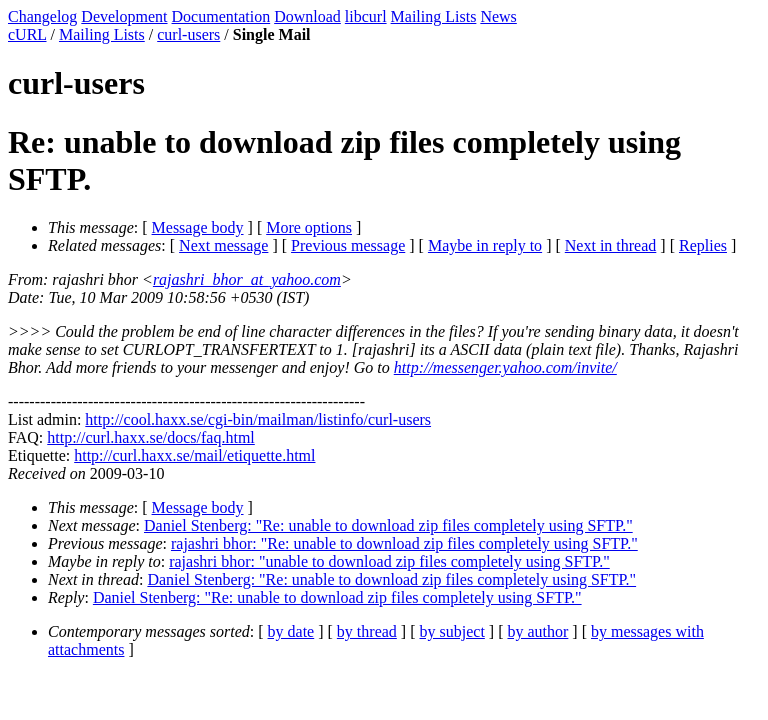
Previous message (348, 245)
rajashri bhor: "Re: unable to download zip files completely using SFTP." (404, 543)
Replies (703, 245)
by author (537, 631)
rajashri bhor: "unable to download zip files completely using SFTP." (389, 561)
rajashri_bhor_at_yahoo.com (247, 279)
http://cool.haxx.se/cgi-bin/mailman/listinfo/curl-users (258, 419)
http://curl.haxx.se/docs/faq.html (151, 437)
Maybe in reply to (485, 245)
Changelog (42, 16)
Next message (223, 245)
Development (124, 16)
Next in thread (611, 245)
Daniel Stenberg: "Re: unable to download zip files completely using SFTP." (388, 525)
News (498, 16)
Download (307, 16)
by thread (367, 631)
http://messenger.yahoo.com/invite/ (505, 367)
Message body (198, 227)
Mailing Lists (434, 16)
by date (291, 631)
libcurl (366, 16)
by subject (452, 631)
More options (309, 227)
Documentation (221, 16)
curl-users (188, 34)
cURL (27, 34)
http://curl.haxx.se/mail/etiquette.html (194, 455)
